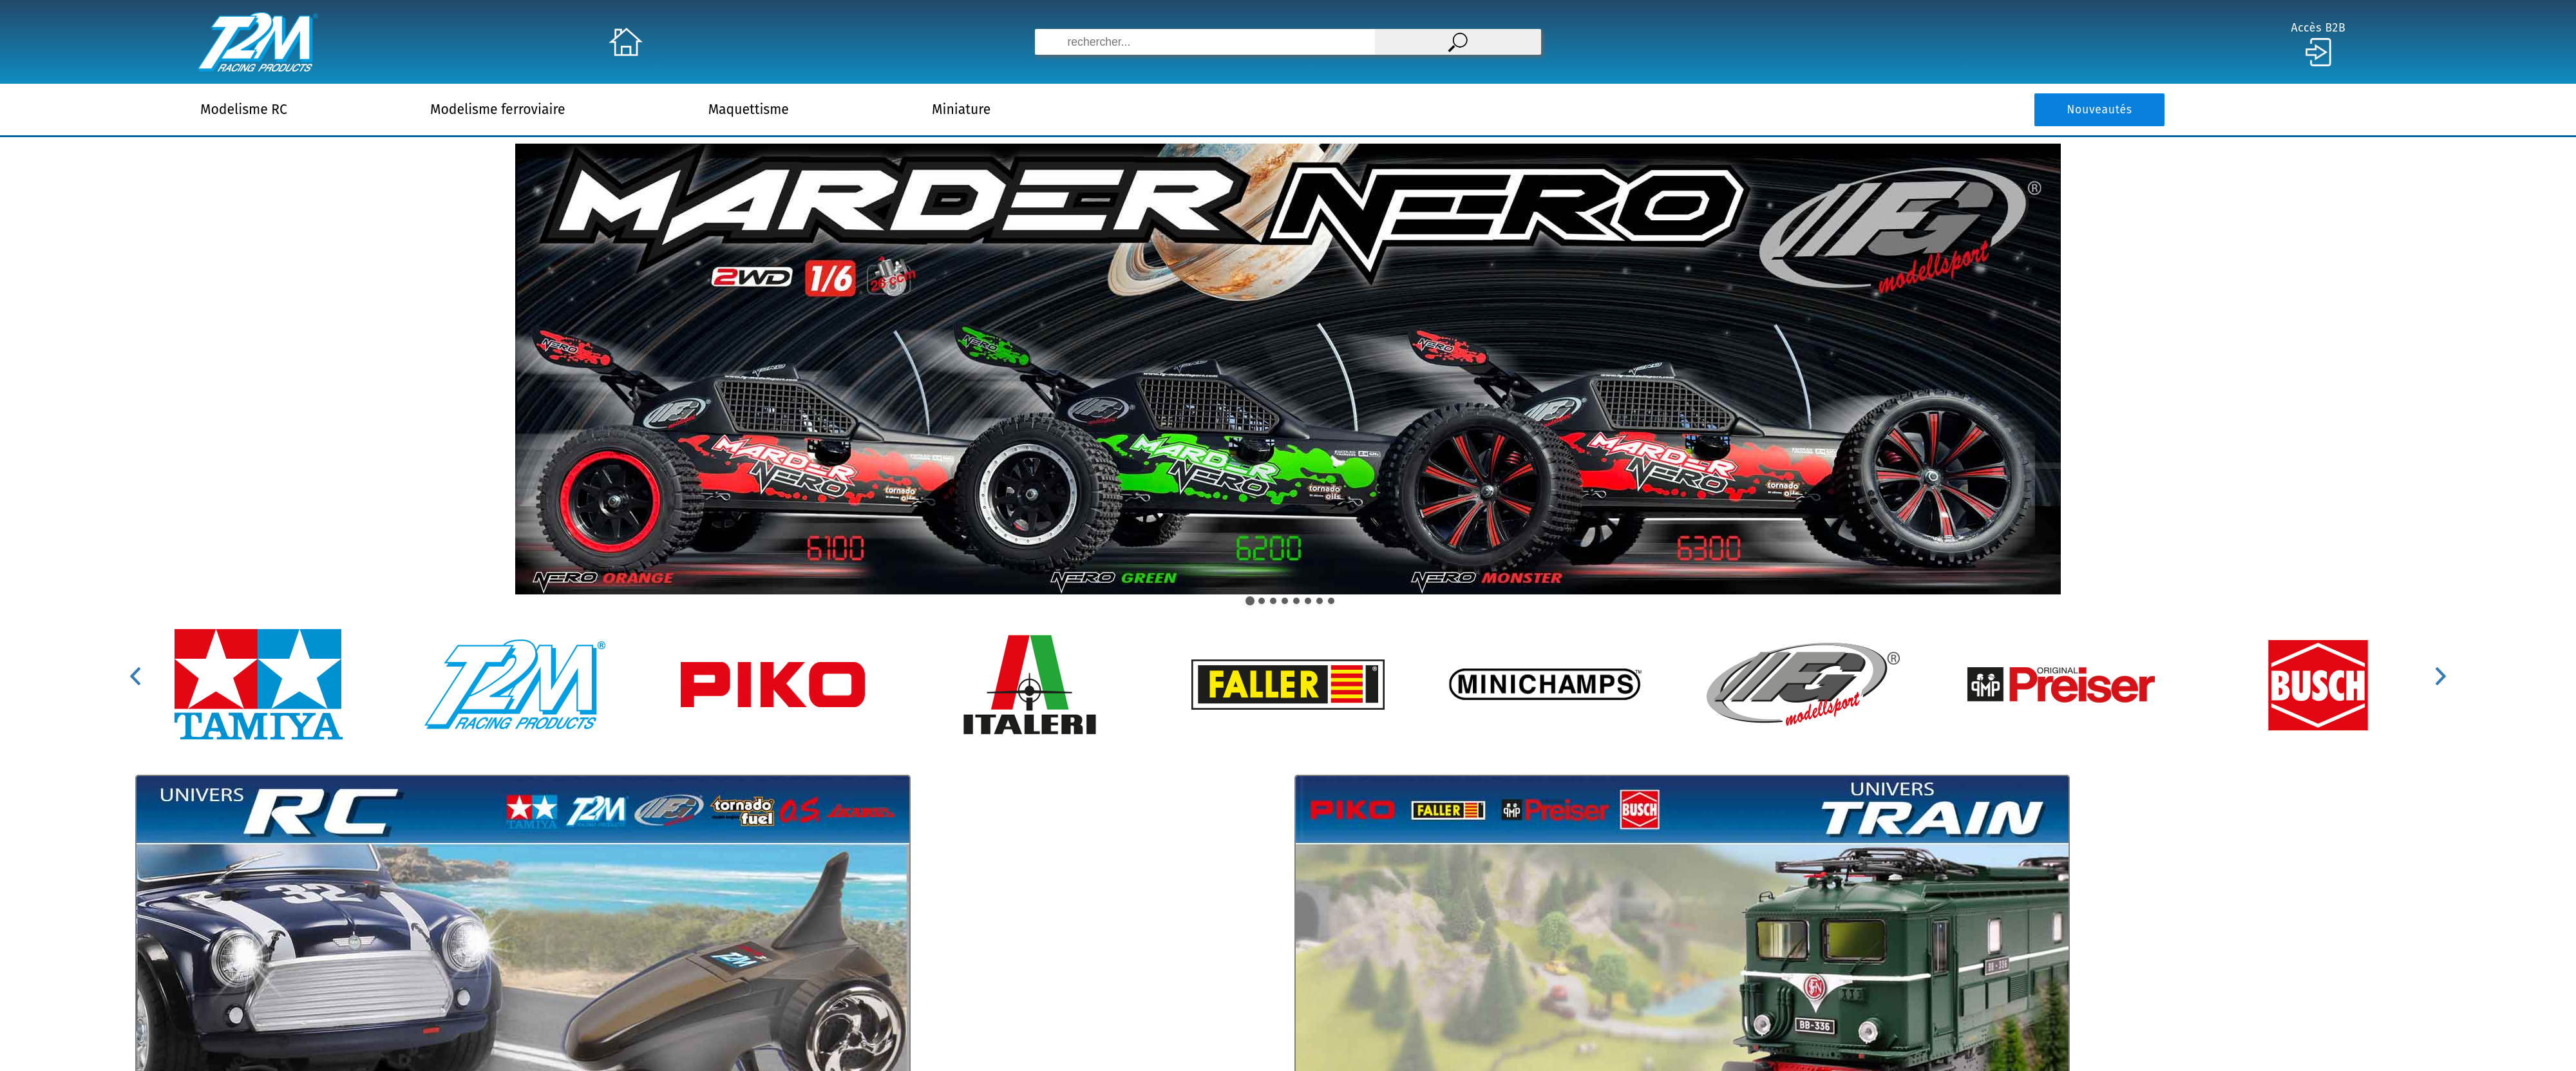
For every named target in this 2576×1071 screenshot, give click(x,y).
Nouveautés (2099, 110)
